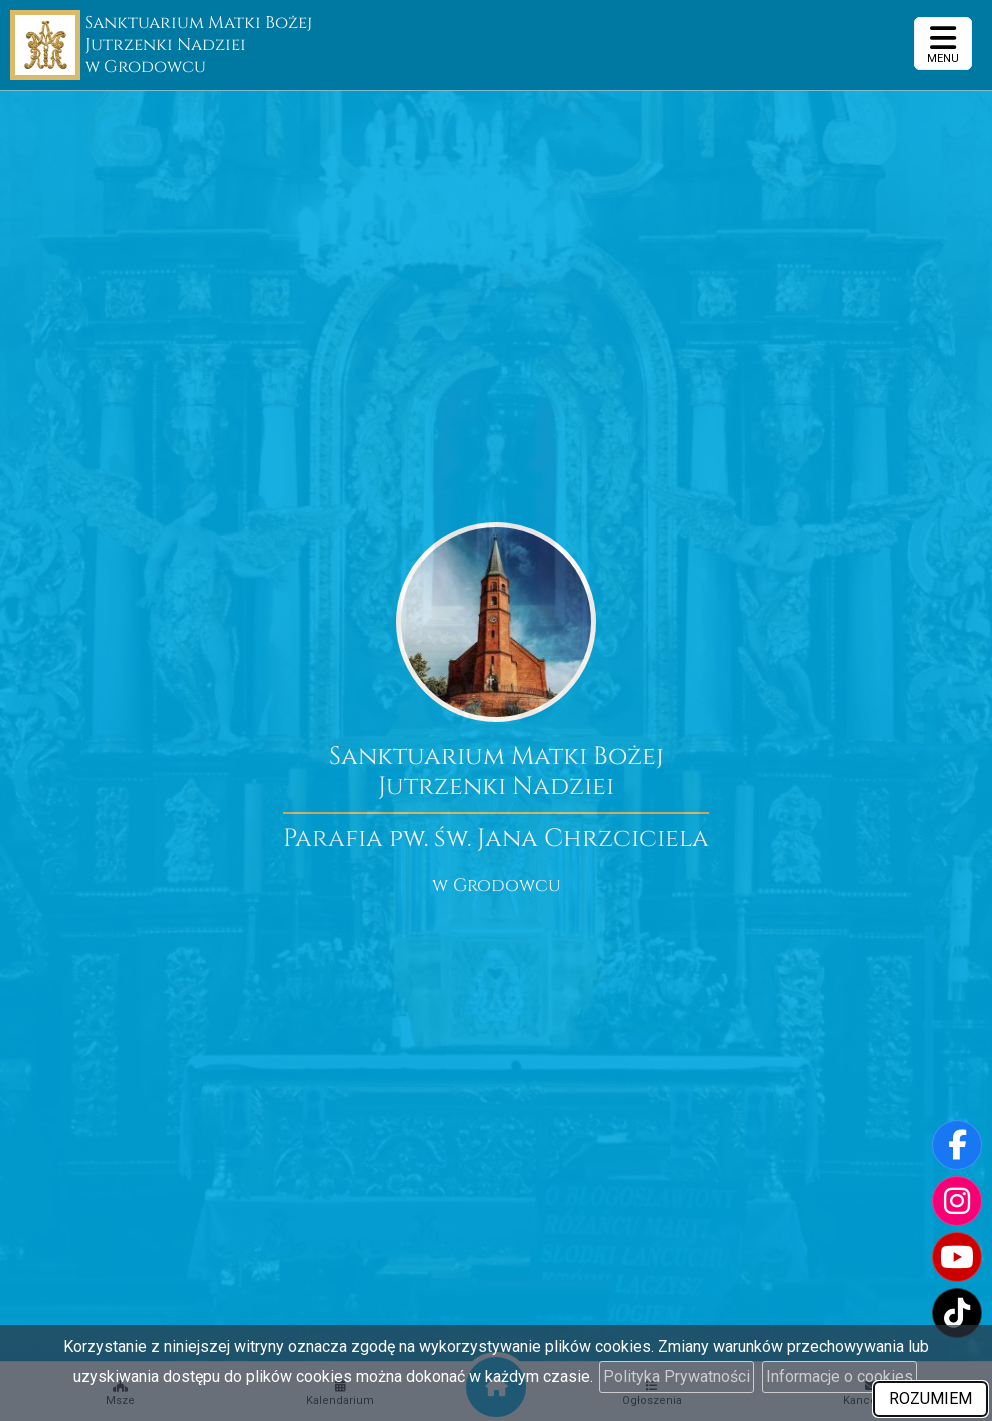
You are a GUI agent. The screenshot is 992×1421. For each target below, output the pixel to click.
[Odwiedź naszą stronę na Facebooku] (957, 1145)
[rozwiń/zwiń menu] (943, 43)
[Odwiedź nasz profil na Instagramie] (957, 1201)
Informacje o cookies (839, 1376)
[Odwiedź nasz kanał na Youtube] (957, 1257)
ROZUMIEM (930, 1398)
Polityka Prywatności (676, 1376)
